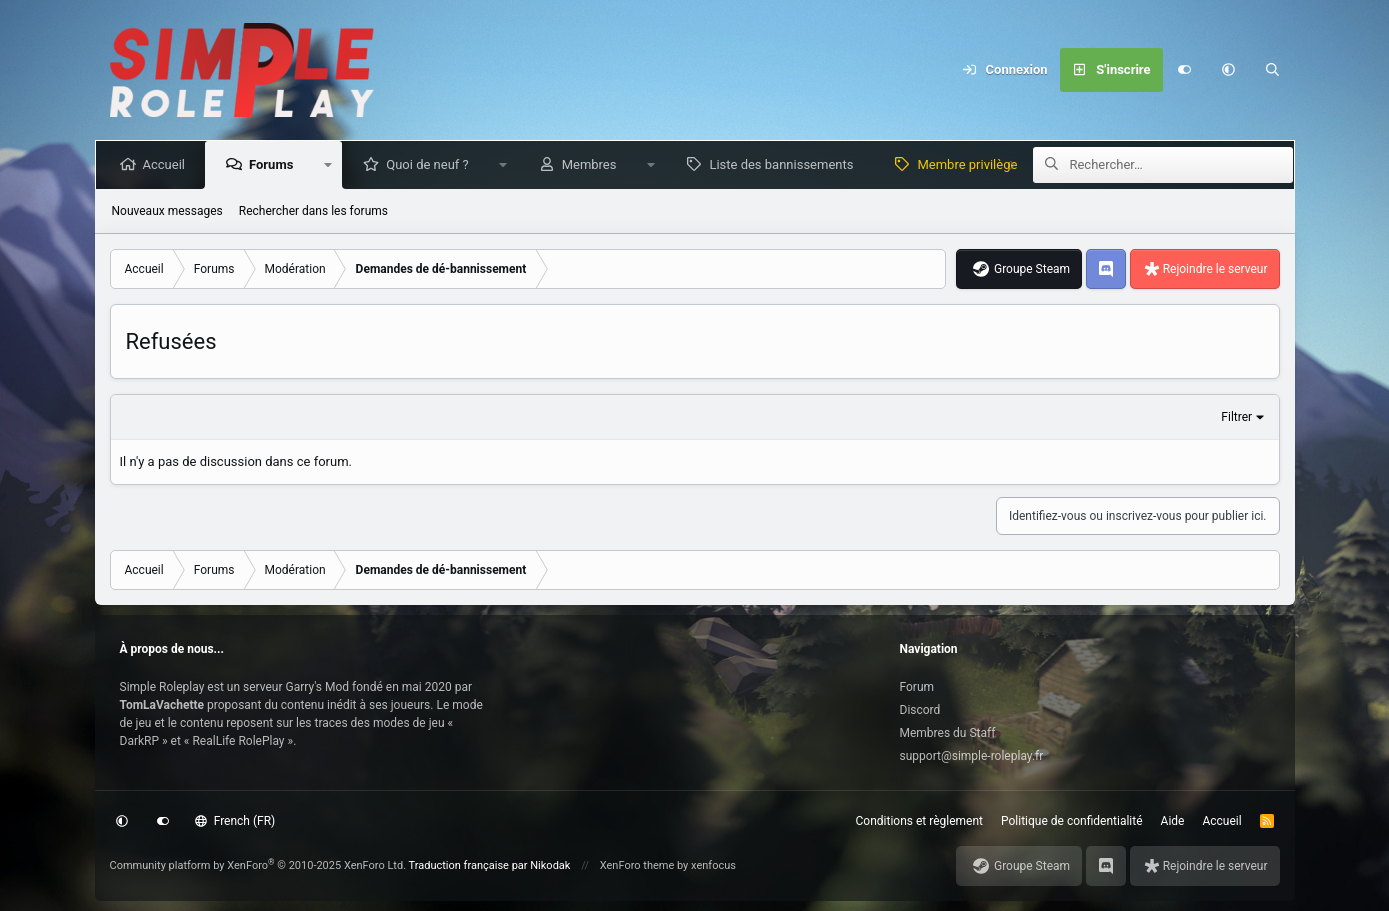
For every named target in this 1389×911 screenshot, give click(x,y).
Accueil (168, 164)
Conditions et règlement (920, 821)
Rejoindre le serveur (1215, 269)
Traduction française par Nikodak (490, 865)
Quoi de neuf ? (431, 164)
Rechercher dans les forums (313, 211)
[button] (1229, 70)
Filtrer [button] (1236, 417)
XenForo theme (637, 865)
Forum (917, 687)
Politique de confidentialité (1072, 821)
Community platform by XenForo (258, 865)
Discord (920, 710)
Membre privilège (971, 164)
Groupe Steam (1032, 269)
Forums (275, 164)
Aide (1173, 821)
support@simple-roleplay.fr (972, 756)
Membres (593, 164)
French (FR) (235, 821)
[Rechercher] (1273, 70)
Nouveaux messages (167, 211)
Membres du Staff (948, 733)
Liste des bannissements (785, 164)
